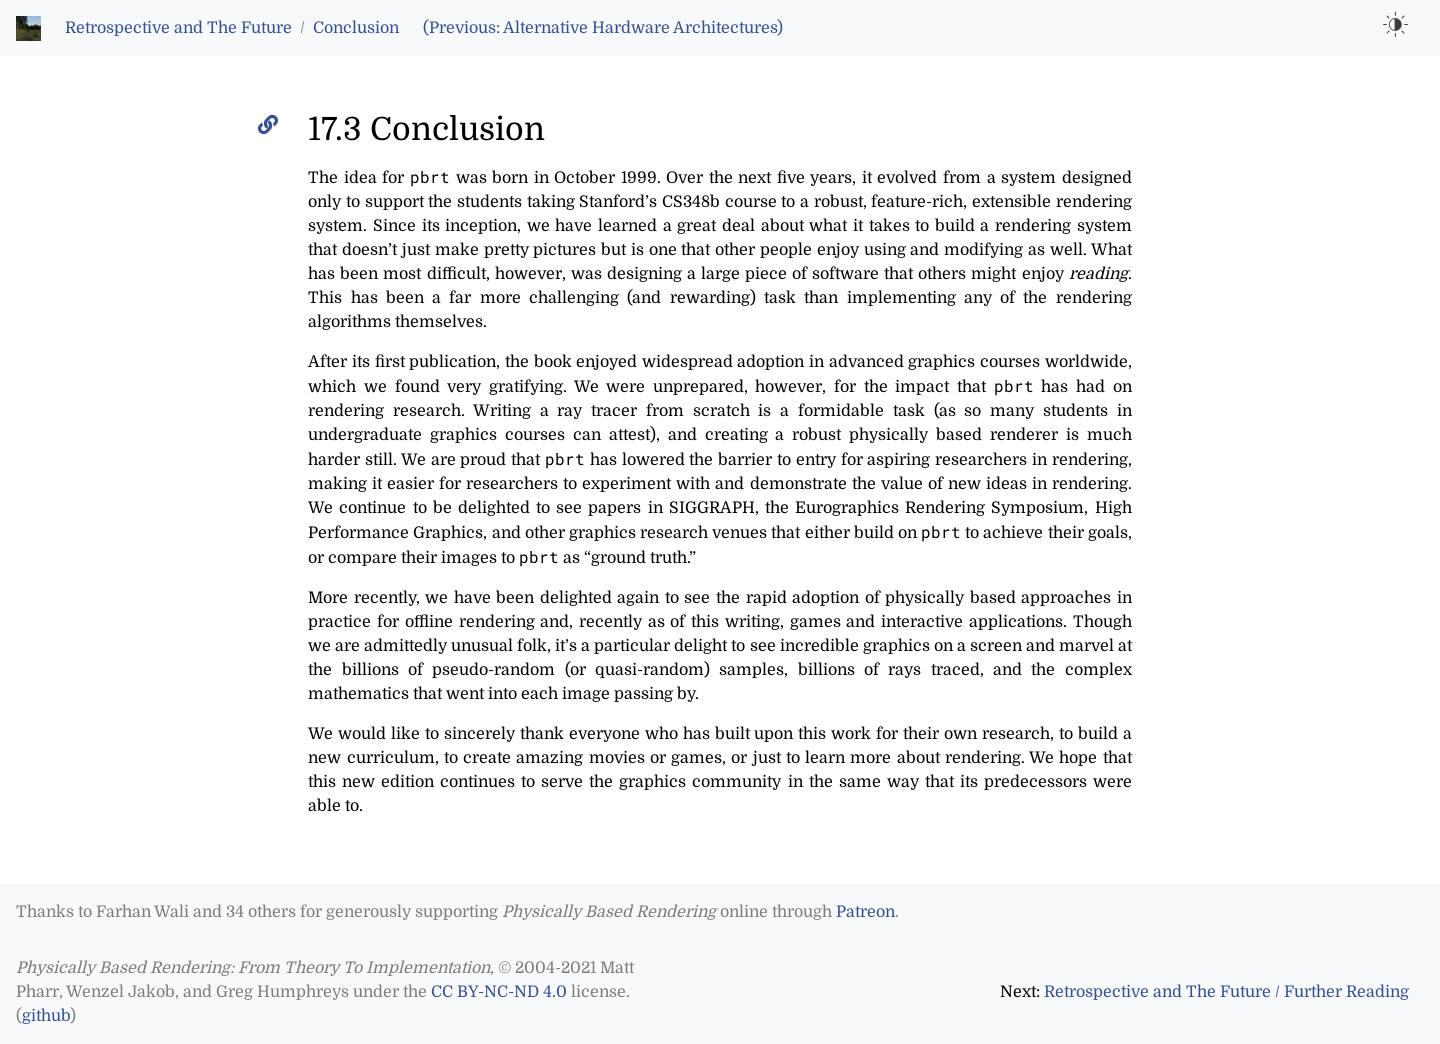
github (46, 1016)
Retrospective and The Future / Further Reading (1226, 992)
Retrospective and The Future (178, 28)
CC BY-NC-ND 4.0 (499, 992)
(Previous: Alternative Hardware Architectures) (603, 28)
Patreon (865, 912)
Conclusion (356, 28)
